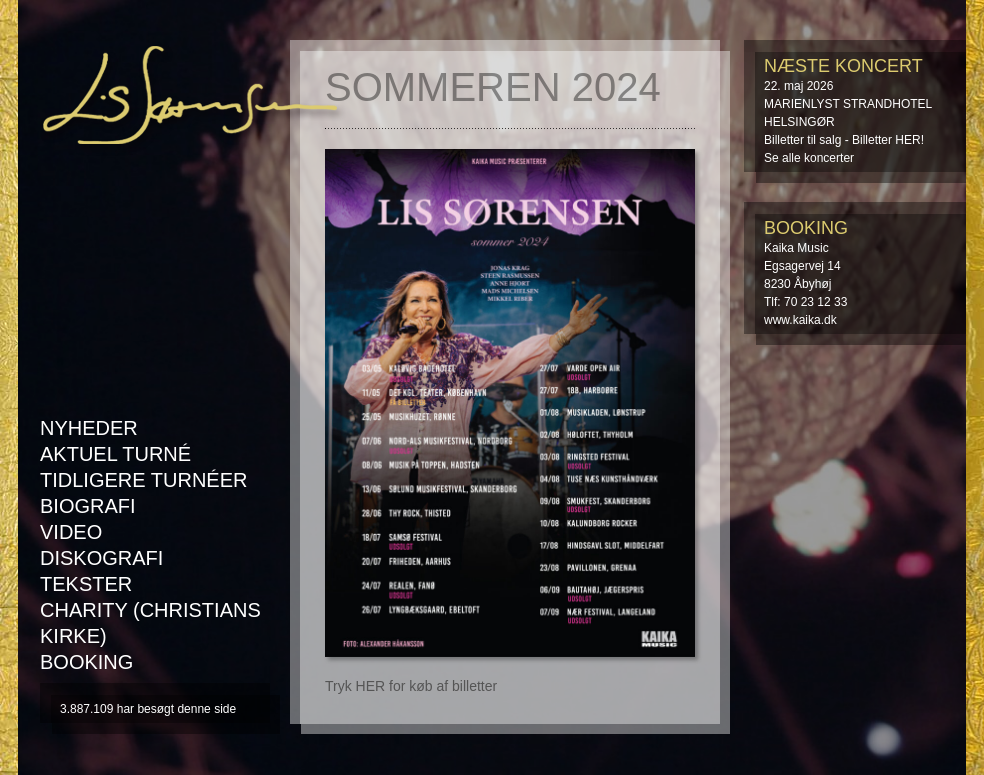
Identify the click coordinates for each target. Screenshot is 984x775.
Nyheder (89, 428)
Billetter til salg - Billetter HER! (844, 140)
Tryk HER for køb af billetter (411, 686)
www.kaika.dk (800, 320)
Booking (86, 662)
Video (71, 532)
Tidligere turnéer (143, 480)
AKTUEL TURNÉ (115, 454)
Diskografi (101, 558)
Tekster (86, 584)
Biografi (88, 506)
